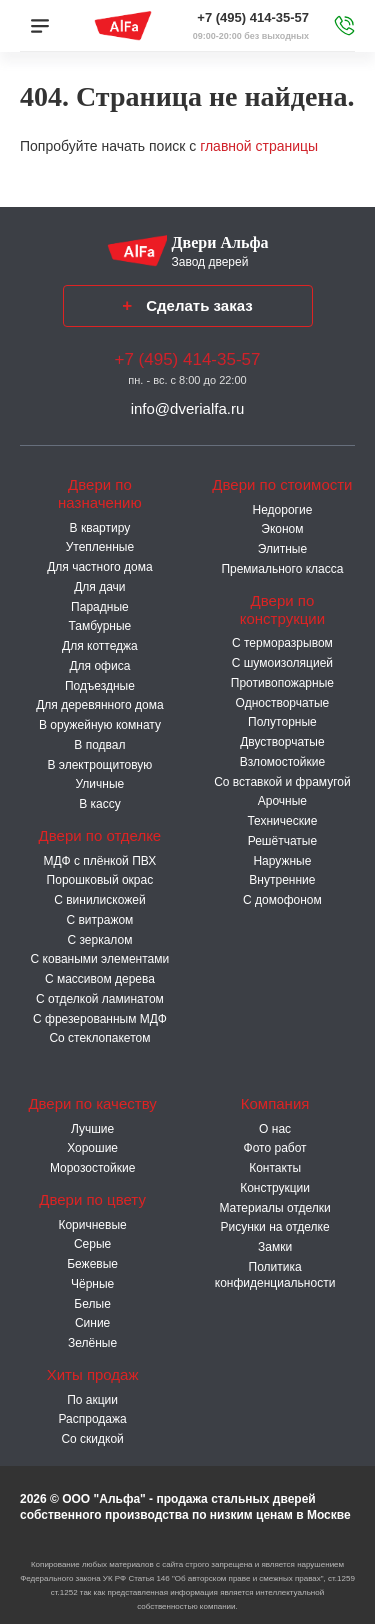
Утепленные (100, 547)
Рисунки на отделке (275, 1227)
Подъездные (100, 686)
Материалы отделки (274, 1208)
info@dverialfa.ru (188, 408)
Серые (92, 1244)
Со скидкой (92, 1439)
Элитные (282, 549)
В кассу (100, 804)
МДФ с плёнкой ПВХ (100, 861)
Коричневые (92, 1225)
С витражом (99, 920)
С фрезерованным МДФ (100, 1019)
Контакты (275, 1168)
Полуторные (282, 722)
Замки (275, 1247)
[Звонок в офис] (344, 26)
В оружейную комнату (100, 725)
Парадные (100, 607)
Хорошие (92, 1148)
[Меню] (40, 26)
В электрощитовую (99, 765)
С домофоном (282, 900)
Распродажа (92, 1419)
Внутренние (282, 880)
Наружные (282, 861)
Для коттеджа (100, 646)
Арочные (282, 801)
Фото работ (275, 1148)
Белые (92, 1304)
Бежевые (92, 1264)
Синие (92, 1323)
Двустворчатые (282, 742)
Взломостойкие (282, 762)
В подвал (99, 745)
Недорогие (282, 510)
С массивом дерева (100, 979)
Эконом (282, 529)
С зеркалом (99, 940)
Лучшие (92, 1129)
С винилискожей (99, 900)
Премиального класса (282, 569)
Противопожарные (282, 683)
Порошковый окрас (100, 880)
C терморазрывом (282, 643)
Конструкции (275, 1188)
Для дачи (99, 587)
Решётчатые (282, 841)
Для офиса (99, 666)
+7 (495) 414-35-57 (253, 17)
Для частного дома (99, 567)
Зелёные (92, 1343)
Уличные (100, 784)
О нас (275, 1129)
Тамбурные (100, 626)
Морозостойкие (92, 1168)
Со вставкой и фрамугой (282, 782)
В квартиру (100, 528)
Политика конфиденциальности (275, 1275)
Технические (282, 821)
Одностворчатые (283, 703)
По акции (92, 1400)
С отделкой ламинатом (100, 999)
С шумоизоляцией (282, 663)
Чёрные (92, 1284)
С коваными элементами (100, 959)
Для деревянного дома (99, 705)
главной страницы (259, 146)
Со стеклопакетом (99, 1038)
